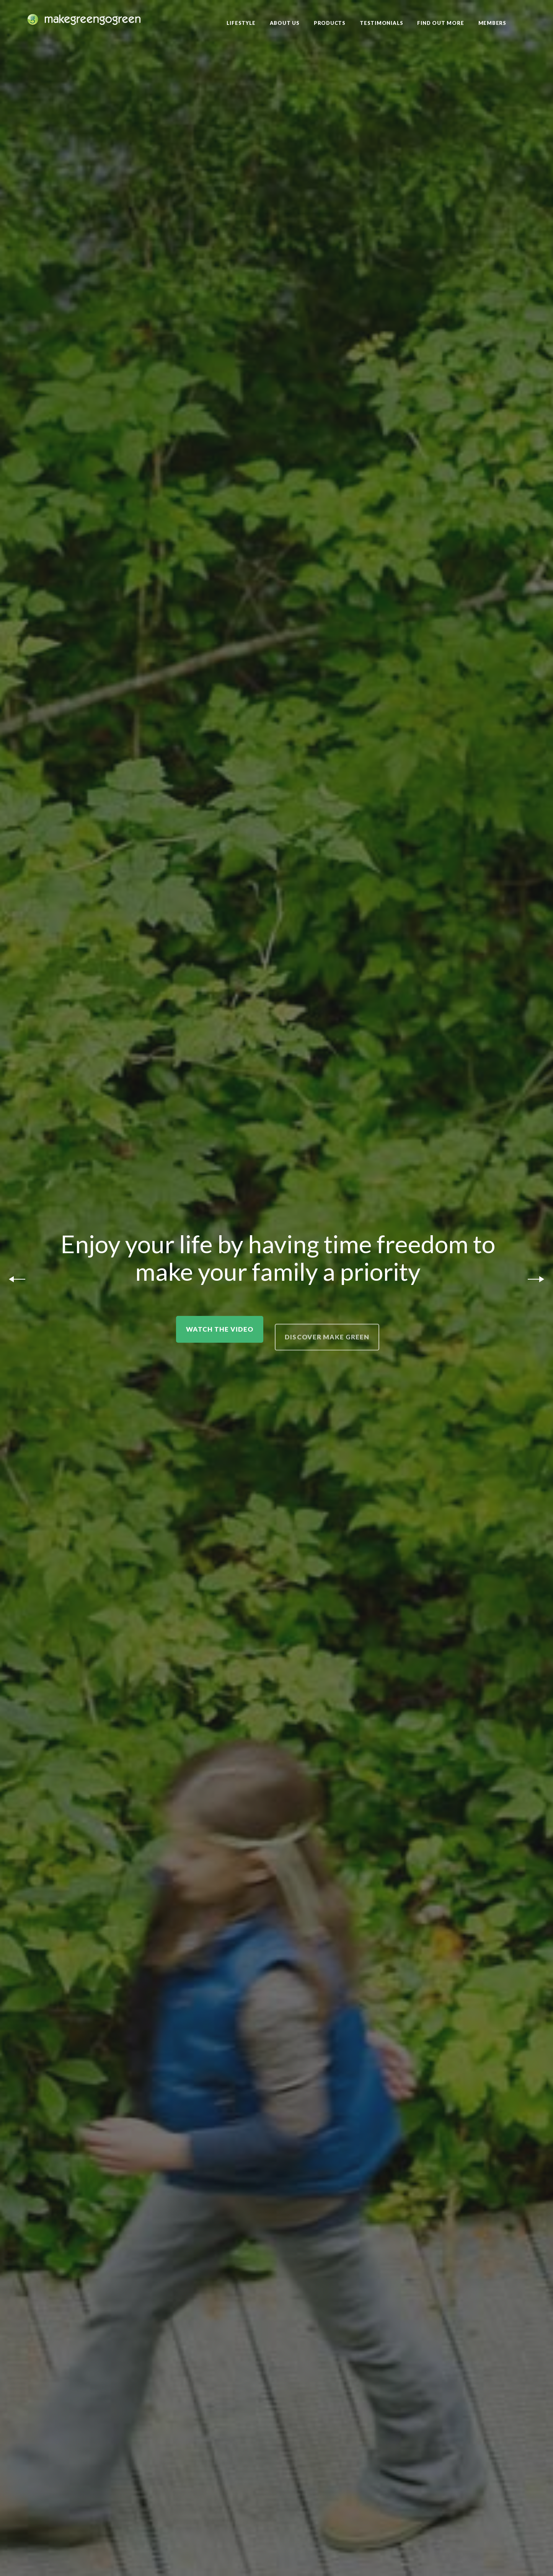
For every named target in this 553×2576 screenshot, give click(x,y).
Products (330, 23)
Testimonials (381, 23)
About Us (285, 23)
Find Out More (440, 23)
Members (492, 23)
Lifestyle (241, 23)
